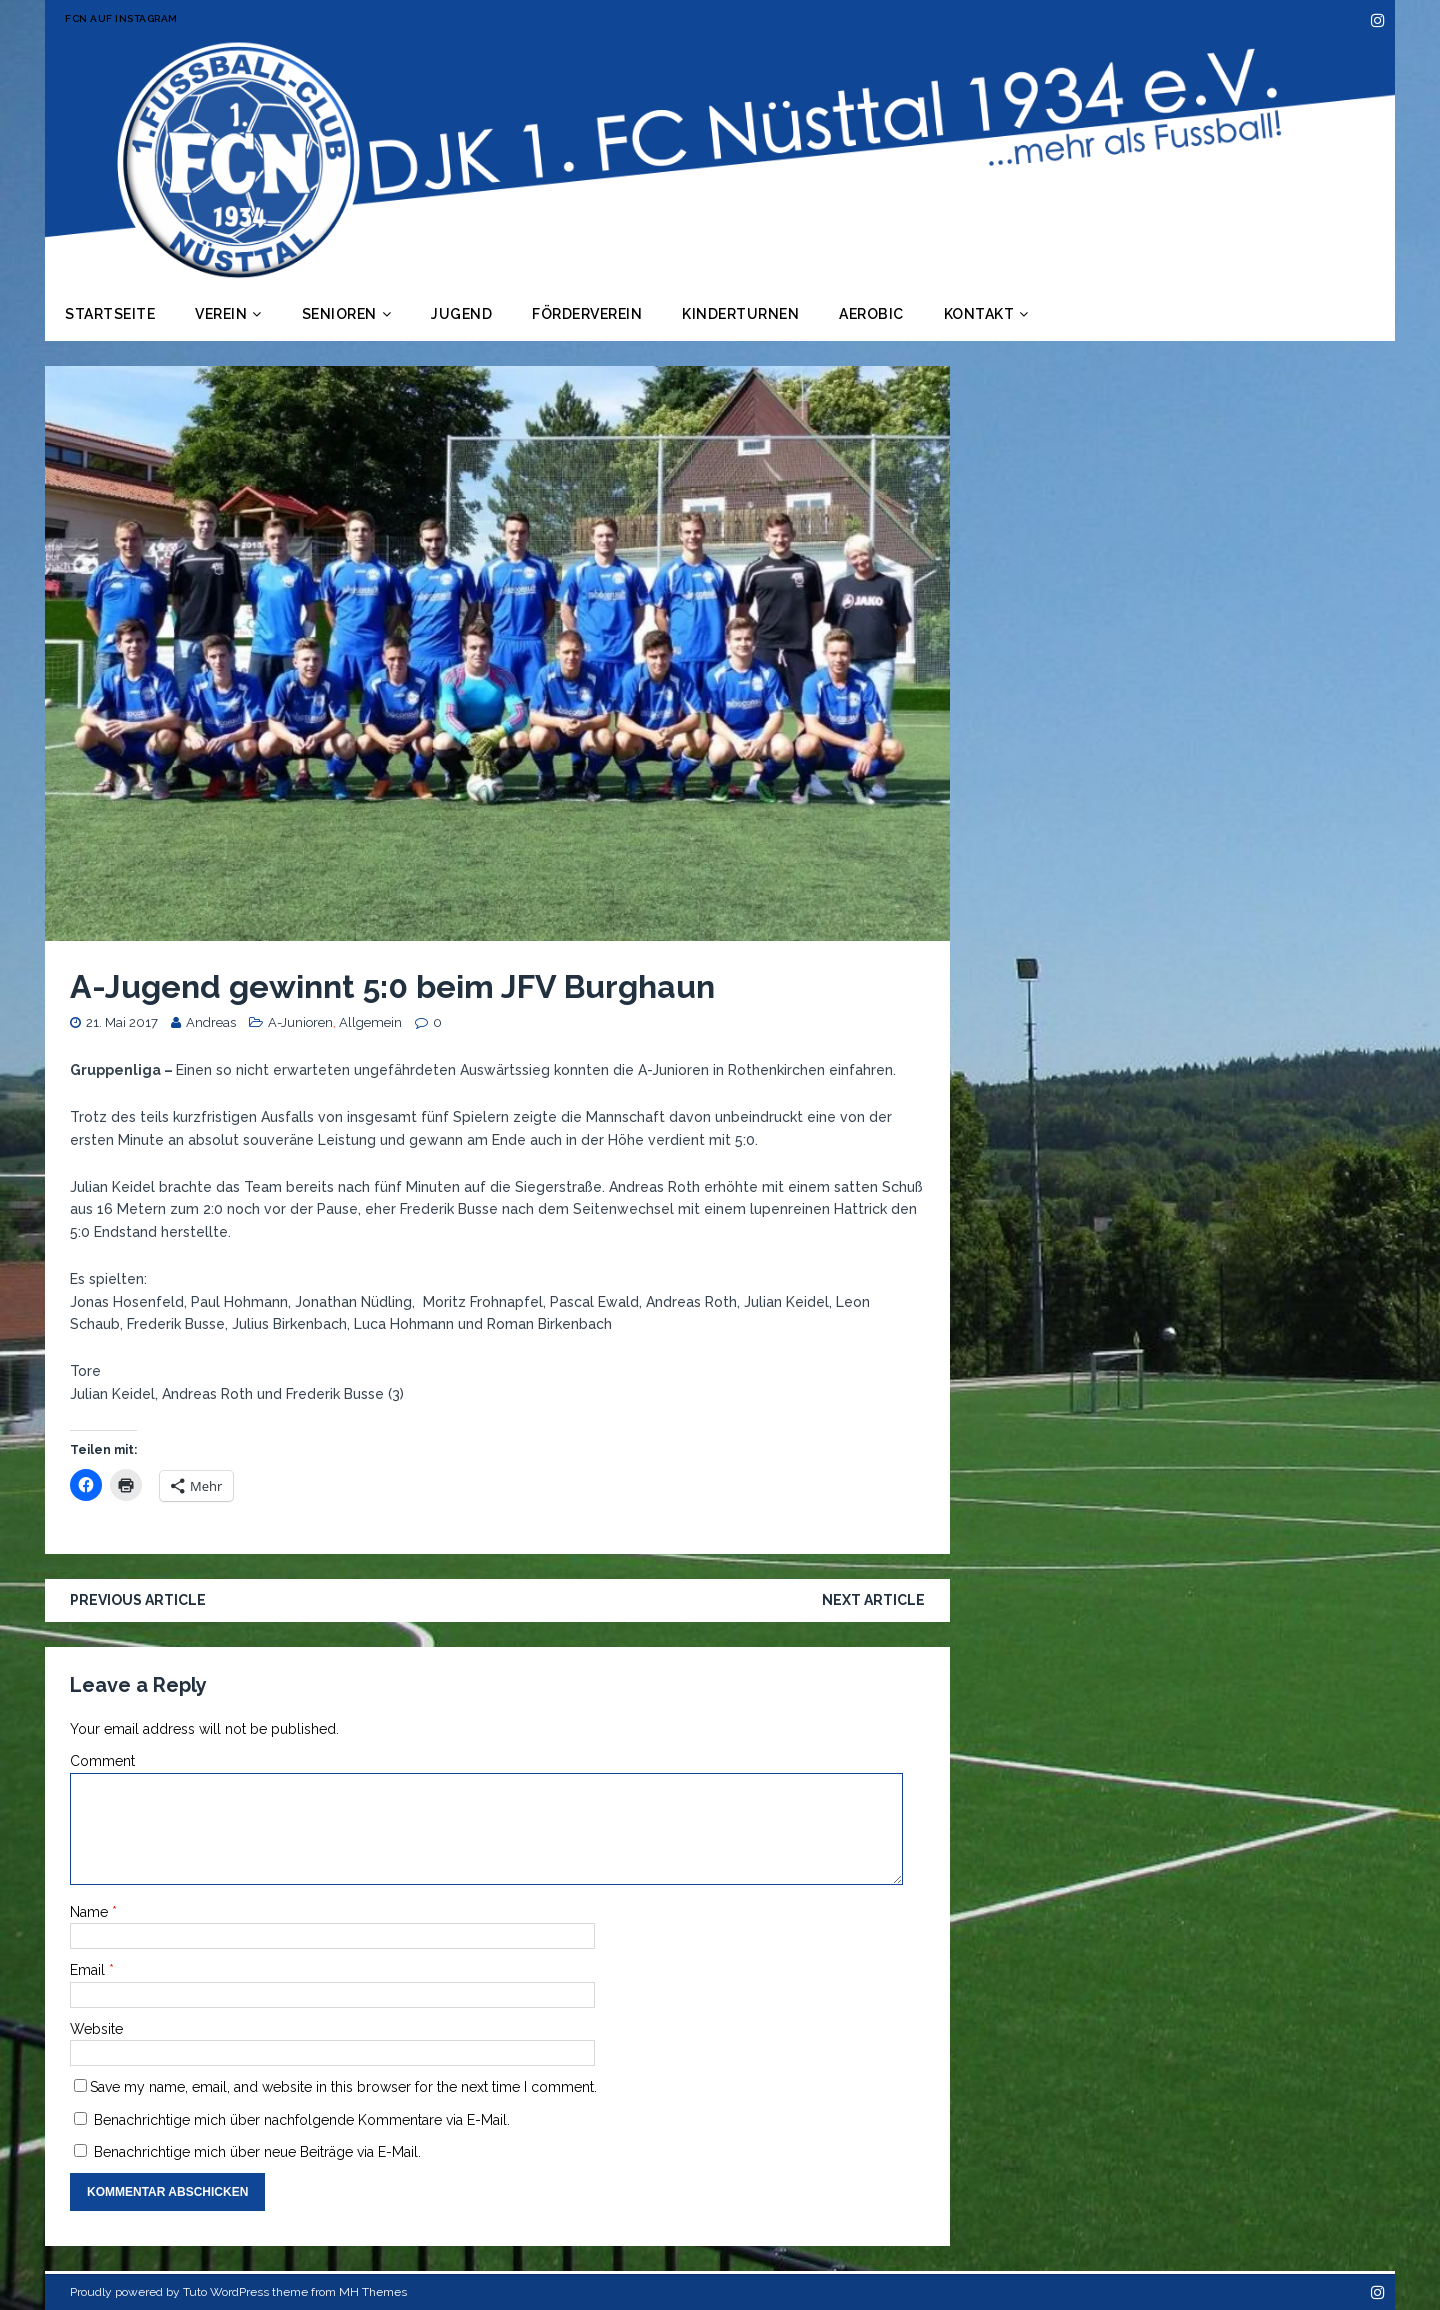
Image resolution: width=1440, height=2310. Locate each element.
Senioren (339, 314)
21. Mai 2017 (122, 1022)
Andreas (211, 1022)
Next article (873, 1600)
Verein (221, 314)
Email (89, 1970)
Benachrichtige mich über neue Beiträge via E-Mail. (257, 2152)
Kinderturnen (740, 314)
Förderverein (587, 314)
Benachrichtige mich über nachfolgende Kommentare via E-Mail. (302, 2120)
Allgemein (370, 1022)
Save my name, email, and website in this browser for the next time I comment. (343, 2087)
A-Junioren (300, 1022)
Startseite (110, 314)
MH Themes (373, 2292)
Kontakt (979, 314)
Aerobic (871, 314)
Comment (102, 1761)
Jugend (461, 314)
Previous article (138, 1600)
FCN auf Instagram (121, 18)
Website (96, 2029)
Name (91, 1912)
